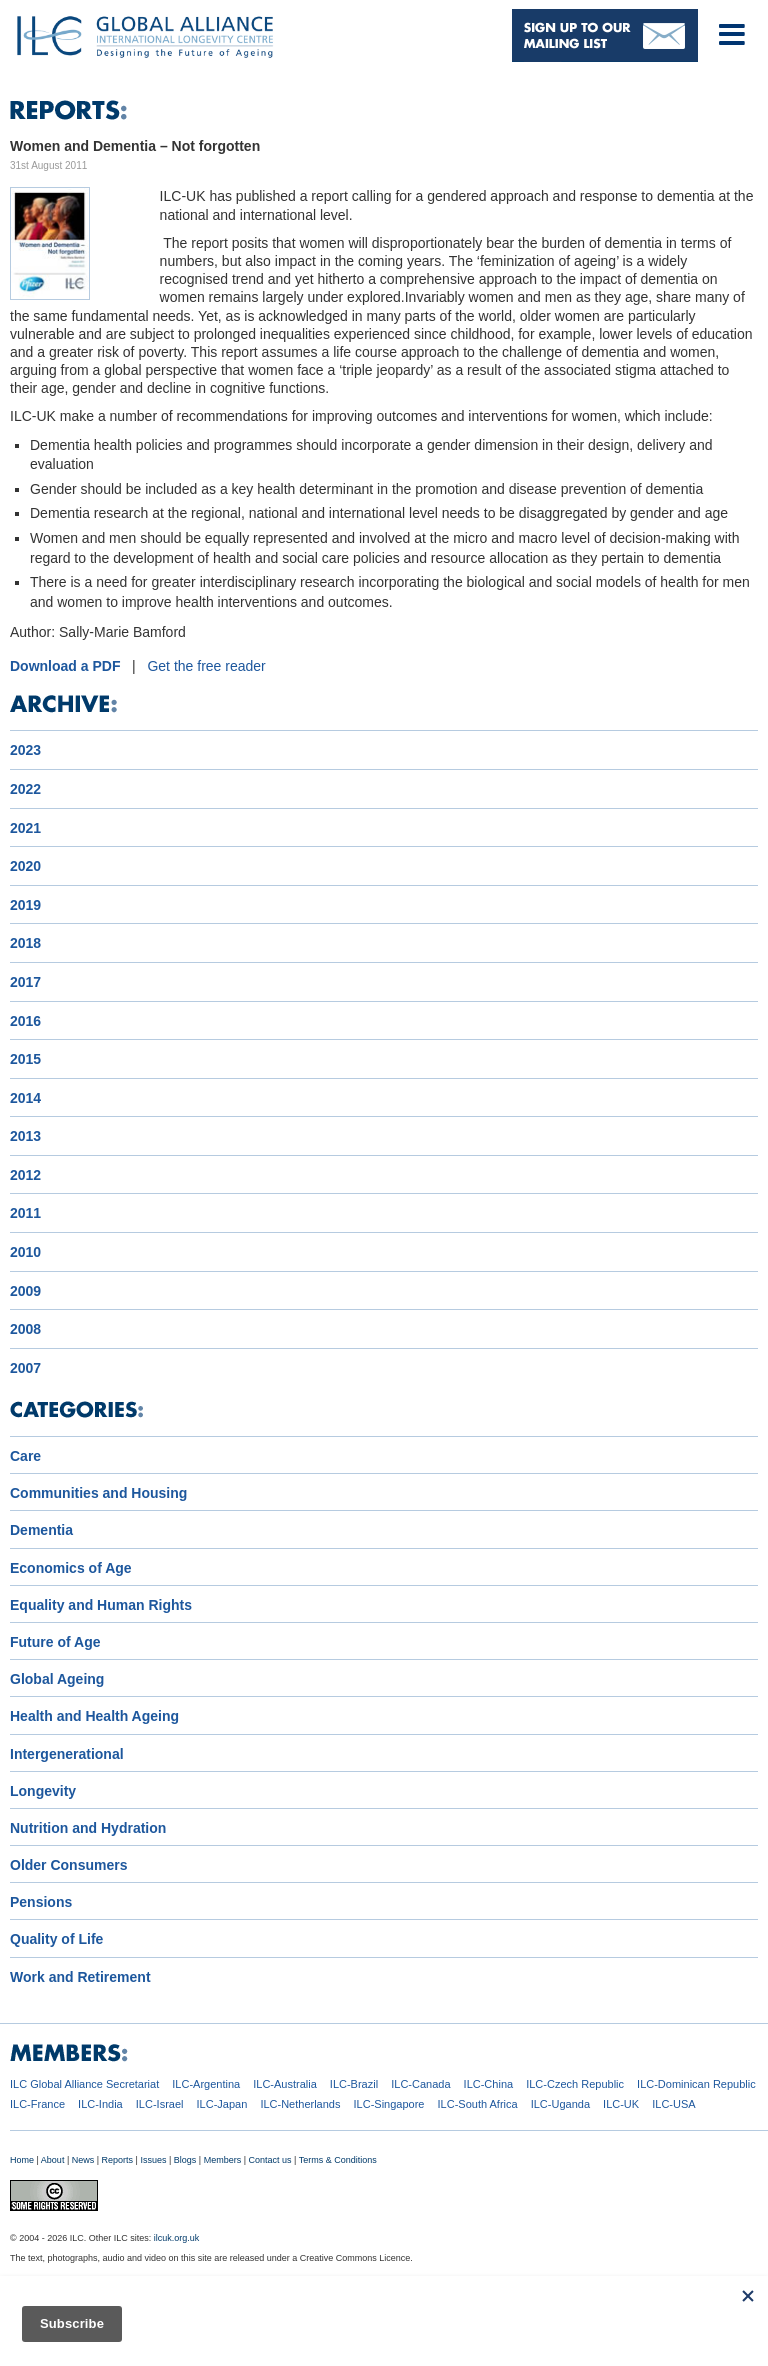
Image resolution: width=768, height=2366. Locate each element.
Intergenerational (67, 1754)
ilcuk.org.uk (177, 2238)
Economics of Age (71, 1568)
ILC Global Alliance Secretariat (84, 2084)
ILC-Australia (285, 2084)
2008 (25, 1329)
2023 (25, 750)
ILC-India (100, 2104)
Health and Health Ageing (94, 1716)
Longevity (43, 1791)
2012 (25, 1175)
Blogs (185, 2160)
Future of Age (55, 1642)
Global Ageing (57, 1679)
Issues (153, 2160)
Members (223, 2160)
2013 (25, 1136)
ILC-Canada (420, 2084)
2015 (25, 1059)
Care (25, 1456)
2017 (25, 982)
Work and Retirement (80, 1977)
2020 (25, 866)
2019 (25, 905)
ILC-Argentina (206, 2084)
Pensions (41, 1902)
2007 (25, 1368)
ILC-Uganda (560, 2104)
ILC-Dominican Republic (696, 2084)
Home (22, 2160)
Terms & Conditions (338, 2160)
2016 (25, 1021)
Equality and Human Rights (101, 1605)
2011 (25, 1213)
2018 (25, 943)
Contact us (270, 2160)
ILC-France (37, 2104)
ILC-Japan (222, 2104)
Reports (118, 2160)
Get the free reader (206, 666)
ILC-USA (673, 2104)
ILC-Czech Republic (575, 2084)
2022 (25, 789)
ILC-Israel (160, 2104)
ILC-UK (621, 2104)
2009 (25, 1291)
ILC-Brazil (354, 2084)
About (53, 2160)
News (83, 2160)
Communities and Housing (98, 1493)
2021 (25, 828)
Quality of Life (56, 1939)
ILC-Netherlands (300, 2104)
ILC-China (489, 2084)
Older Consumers (68, 1865)
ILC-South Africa (478, 2104)
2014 (25, 1098)
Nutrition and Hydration (88, 1828)
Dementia (41, 1530)
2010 (25, 1252)
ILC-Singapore (389, 2104)
